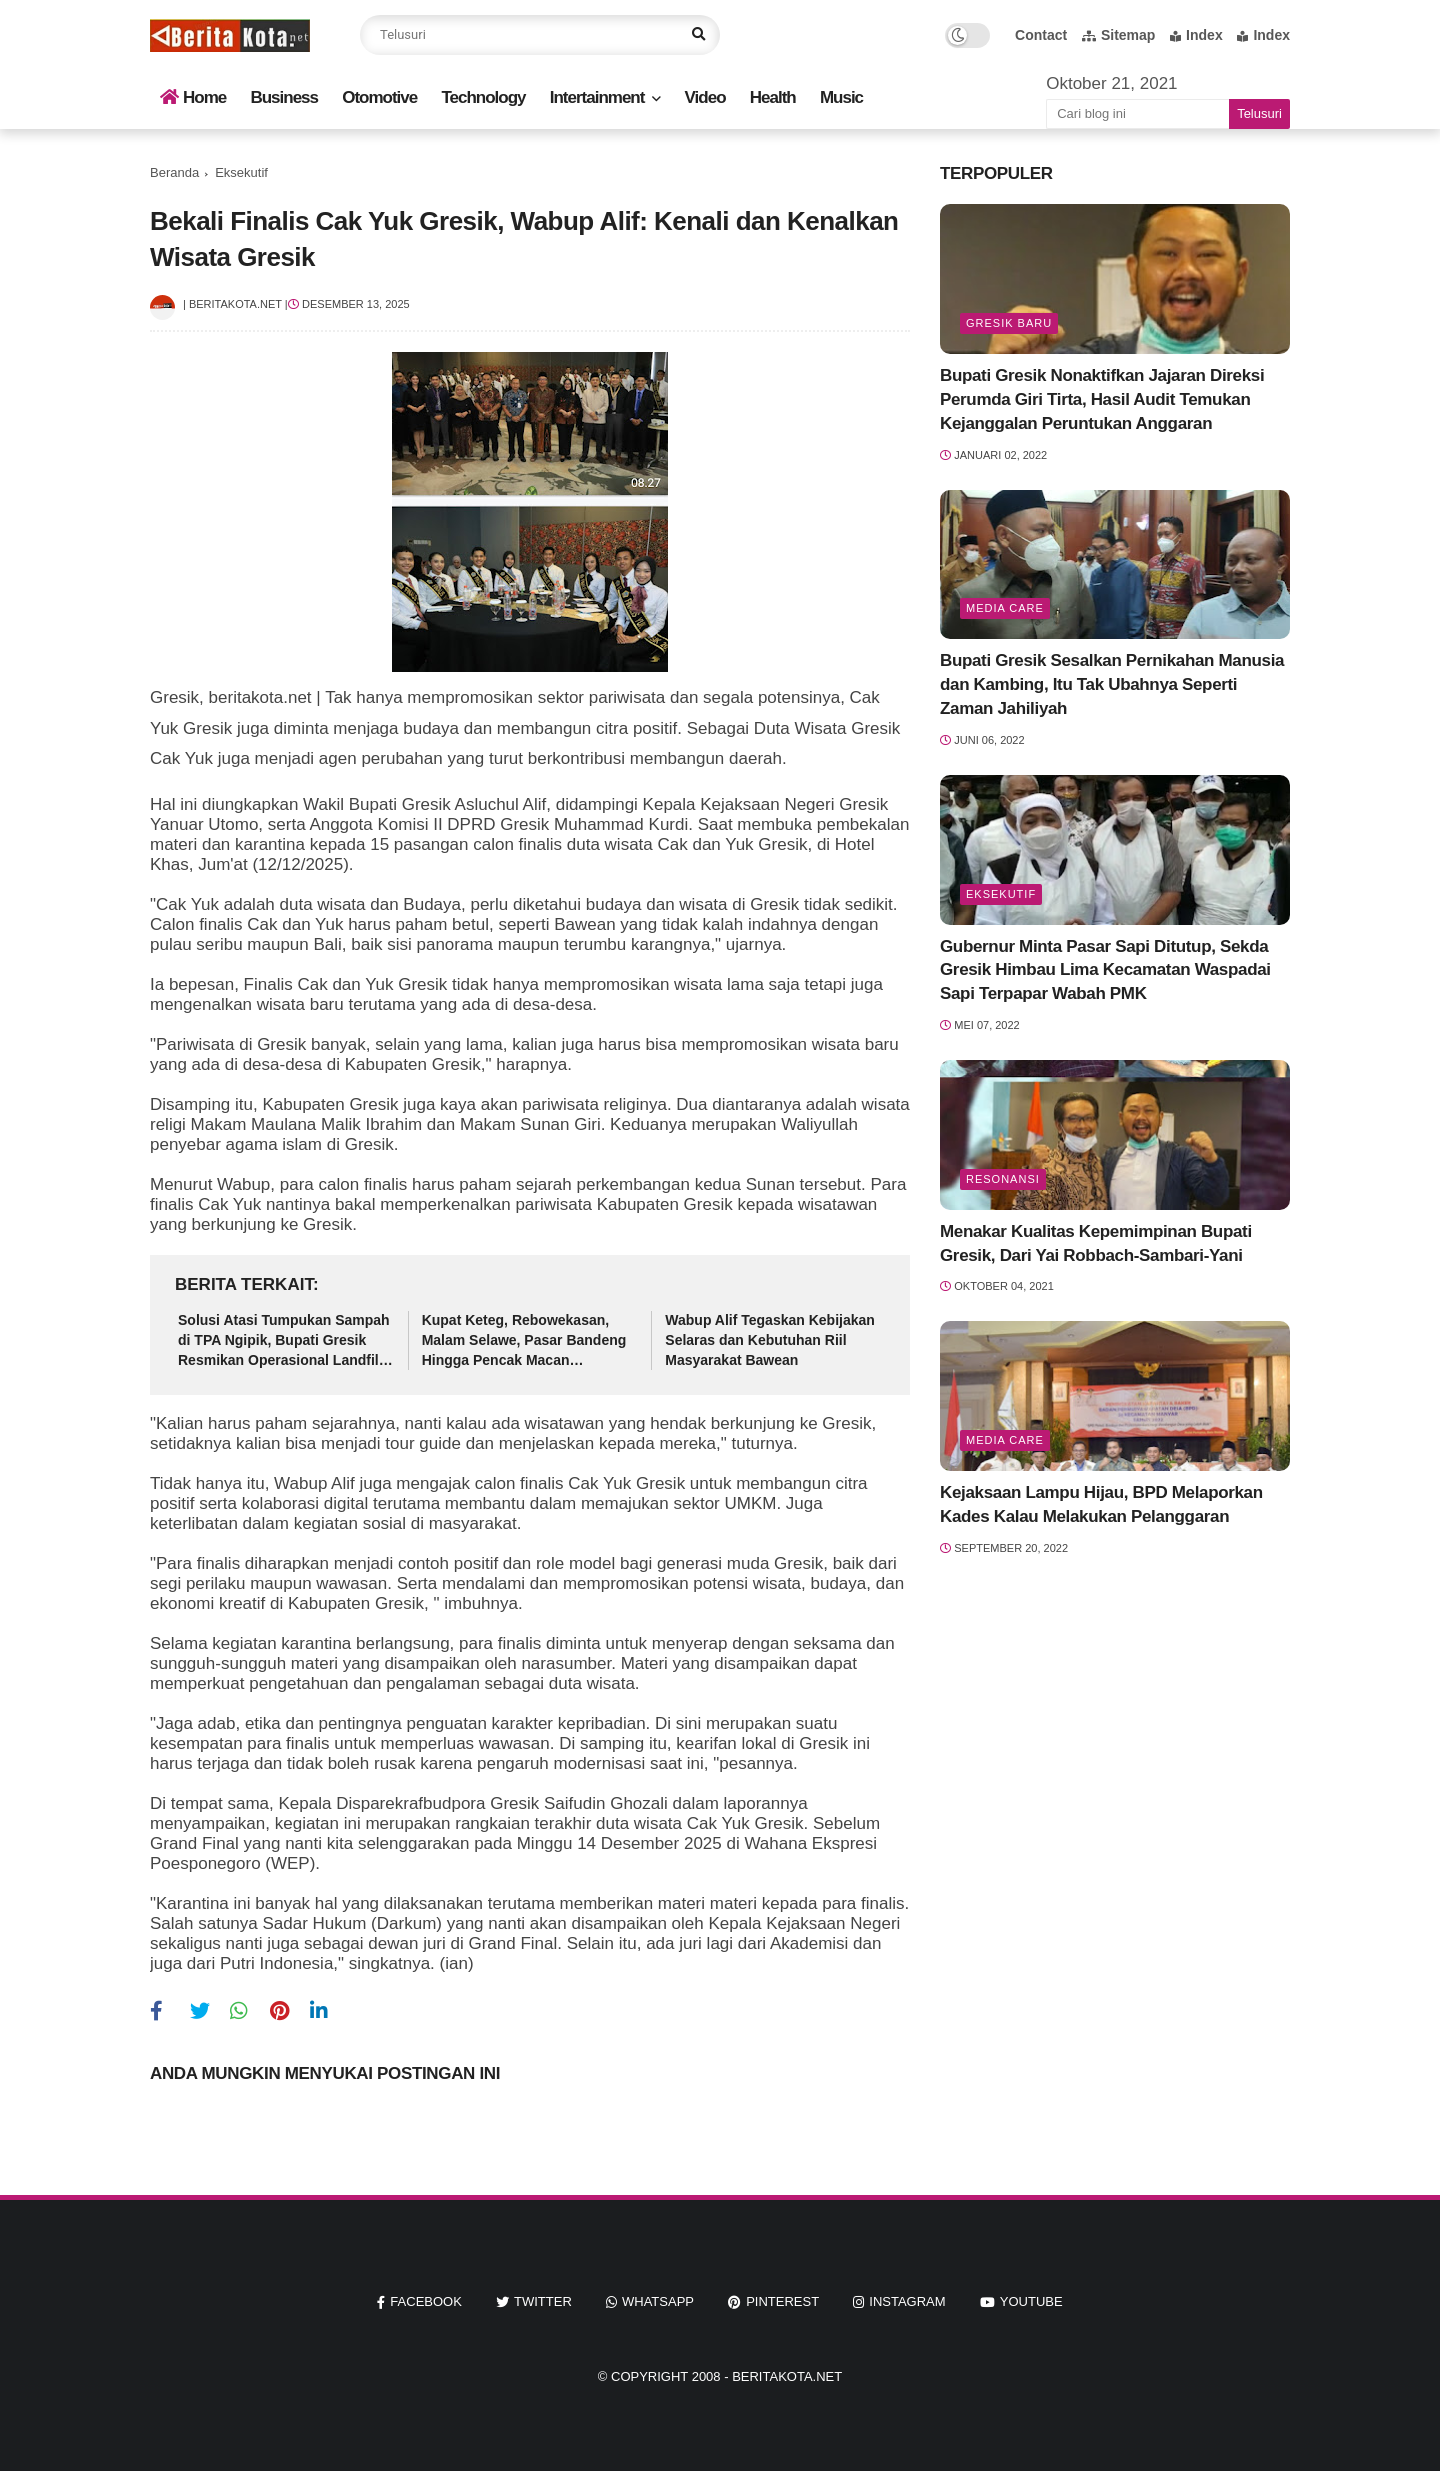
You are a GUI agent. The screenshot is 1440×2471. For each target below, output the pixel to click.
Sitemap (1118, 35)
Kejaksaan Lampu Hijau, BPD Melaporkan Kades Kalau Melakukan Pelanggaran (1101, 1504)
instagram (907, 2301)
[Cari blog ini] (1137, 114)
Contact (1041, 35)
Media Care (1005, 608)
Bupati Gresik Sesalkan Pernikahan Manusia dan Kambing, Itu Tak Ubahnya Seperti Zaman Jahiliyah (1112, 684)
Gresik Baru (1009, 323)
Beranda (174, 172)
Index (1196, 35)
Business (284, 97)
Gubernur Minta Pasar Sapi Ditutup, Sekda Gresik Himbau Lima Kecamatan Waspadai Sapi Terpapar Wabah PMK (1105, 970)
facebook (426, 2301)
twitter (543, 2301)
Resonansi (1003, 1179)
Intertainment (597, 97)
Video (705, 97)
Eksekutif (241, 172)
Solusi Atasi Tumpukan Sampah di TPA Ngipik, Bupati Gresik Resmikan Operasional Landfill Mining (284, 1341)
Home (193, 97)
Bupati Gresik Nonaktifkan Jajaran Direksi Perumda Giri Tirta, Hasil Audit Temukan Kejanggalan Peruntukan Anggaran (1102, 399)
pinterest (782, 2301)
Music (841, 97)
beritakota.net (787, 2376)
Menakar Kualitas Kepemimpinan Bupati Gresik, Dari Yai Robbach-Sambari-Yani (1096, 1243)
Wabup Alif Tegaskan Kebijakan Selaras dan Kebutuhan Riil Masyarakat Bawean (770, 1339)
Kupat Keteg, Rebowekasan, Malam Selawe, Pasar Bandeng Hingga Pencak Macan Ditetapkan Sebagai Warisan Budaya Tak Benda (524, 1341)
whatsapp (658, 2301)
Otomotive (379, 97)
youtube (1031, 2301)
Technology (483, 97)
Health (773, 97)
